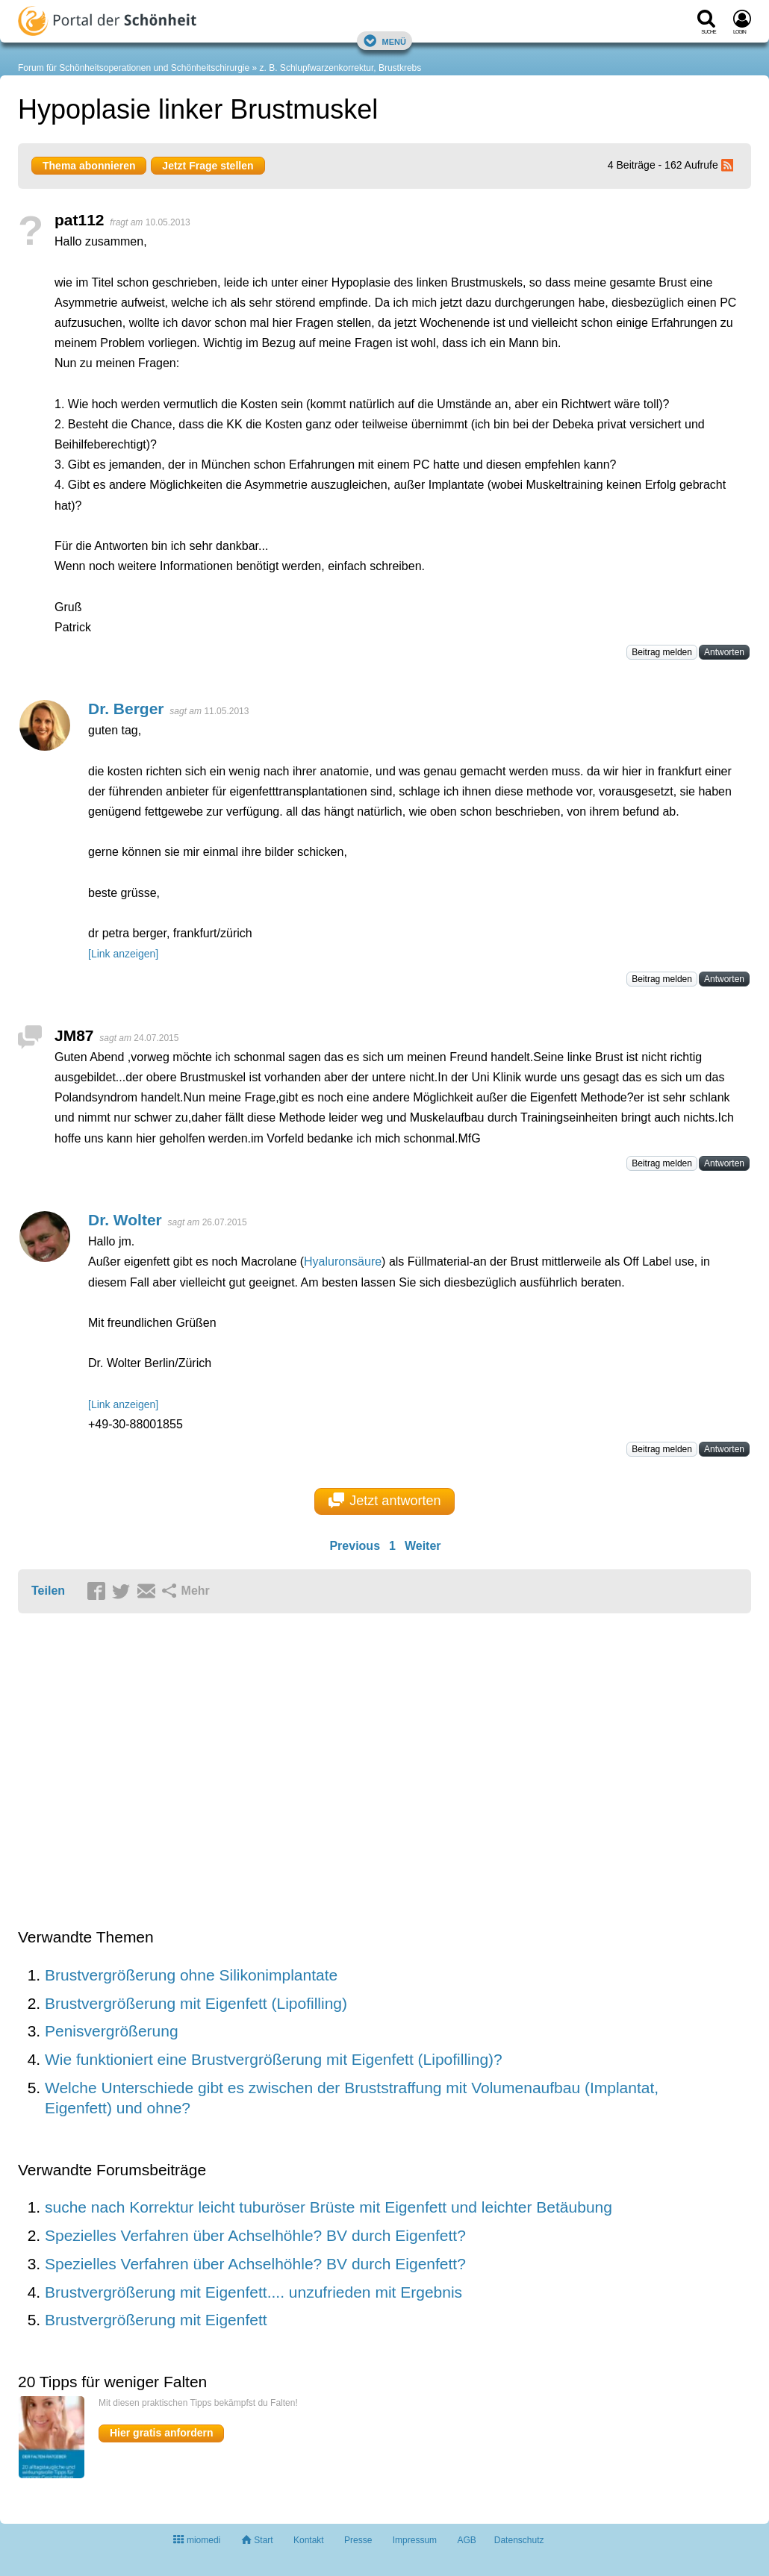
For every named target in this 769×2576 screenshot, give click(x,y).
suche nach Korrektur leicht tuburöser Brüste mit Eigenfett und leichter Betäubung (328, 2207)
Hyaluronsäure (343, 1261)
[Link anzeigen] (123, 954)
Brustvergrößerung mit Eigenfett (156, 2319)
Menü (384, 41)
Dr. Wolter (125, 1219)
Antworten (724, 652)
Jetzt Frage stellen (207, 166)
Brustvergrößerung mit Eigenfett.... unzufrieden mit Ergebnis (253, 2292)
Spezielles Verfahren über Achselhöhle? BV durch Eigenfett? (255, 2235)
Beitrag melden (662, 652)
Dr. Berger (126, 708)
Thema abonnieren (89, 166)
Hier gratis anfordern (161, 2433)
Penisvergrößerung (111, 2030)
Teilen (48, 1590)
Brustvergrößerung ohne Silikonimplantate (191, 1974)
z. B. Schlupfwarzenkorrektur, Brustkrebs (341, 68)
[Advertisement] (249, 1772)
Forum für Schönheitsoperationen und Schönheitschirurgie (133, 68)
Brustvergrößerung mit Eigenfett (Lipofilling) (196, 2003)
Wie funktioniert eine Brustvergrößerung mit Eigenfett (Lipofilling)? (273, 2059)
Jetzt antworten (385, 1500)
